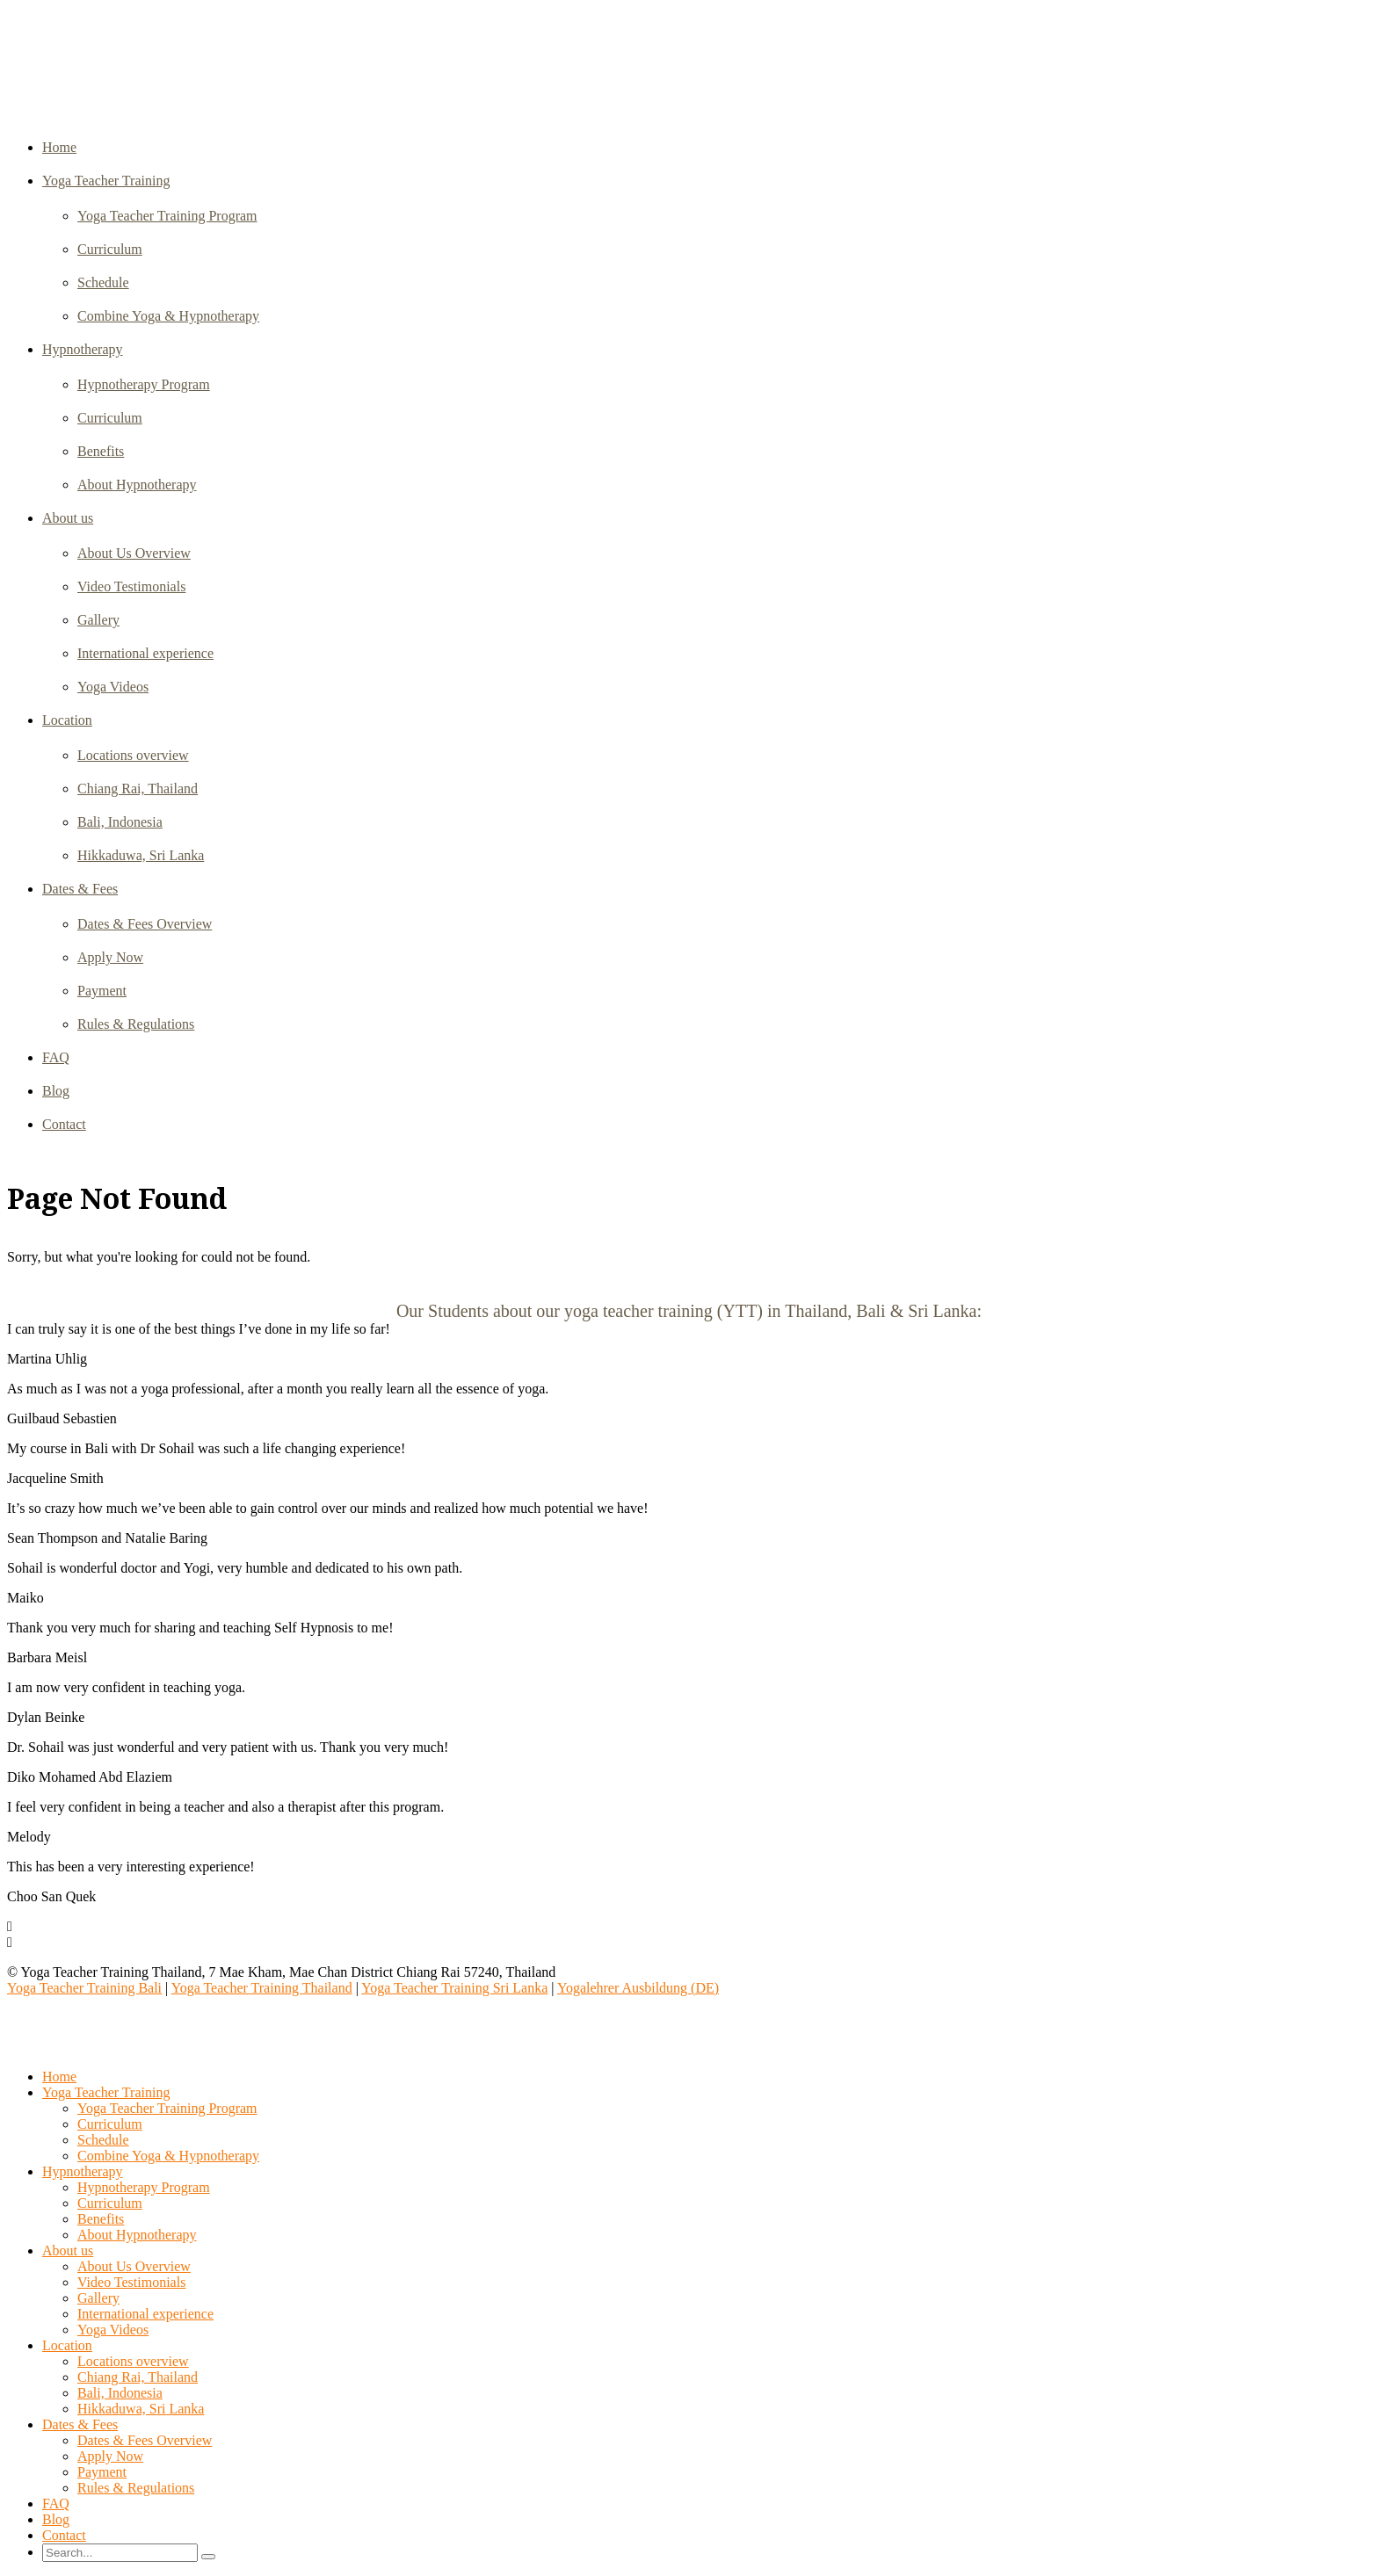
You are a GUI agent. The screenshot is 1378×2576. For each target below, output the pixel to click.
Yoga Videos (113, 686)
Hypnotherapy (82, 349)
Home (59, 147)
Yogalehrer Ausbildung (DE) (638, 1987)
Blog (55, 1090)
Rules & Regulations (135, 1024)
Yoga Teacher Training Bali (84, 1987)
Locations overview (133, 755)
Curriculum (109, 249)
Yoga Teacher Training (106, 180)
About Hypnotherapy (137, 484)
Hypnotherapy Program (143, 384)
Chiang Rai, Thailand (137, 788)
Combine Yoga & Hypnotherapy (168, 315)
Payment (102, 990)
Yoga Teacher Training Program (167, 215)
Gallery (98, 619)
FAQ (55, 1057)
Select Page (46, 2046)
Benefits (100, 451)
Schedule (103, 282)
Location (67, 720)
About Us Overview (134, 553)
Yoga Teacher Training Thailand (261, 1987)
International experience (145, 653)
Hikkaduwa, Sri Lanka (140, 855)
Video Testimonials (131, 586)
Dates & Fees (80, 888)
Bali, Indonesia (120, 821)
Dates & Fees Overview (144, 923)
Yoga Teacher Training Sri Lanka (454, 1987)
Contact (64, 1124)
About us (67, 517)
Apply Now (110, 957)
